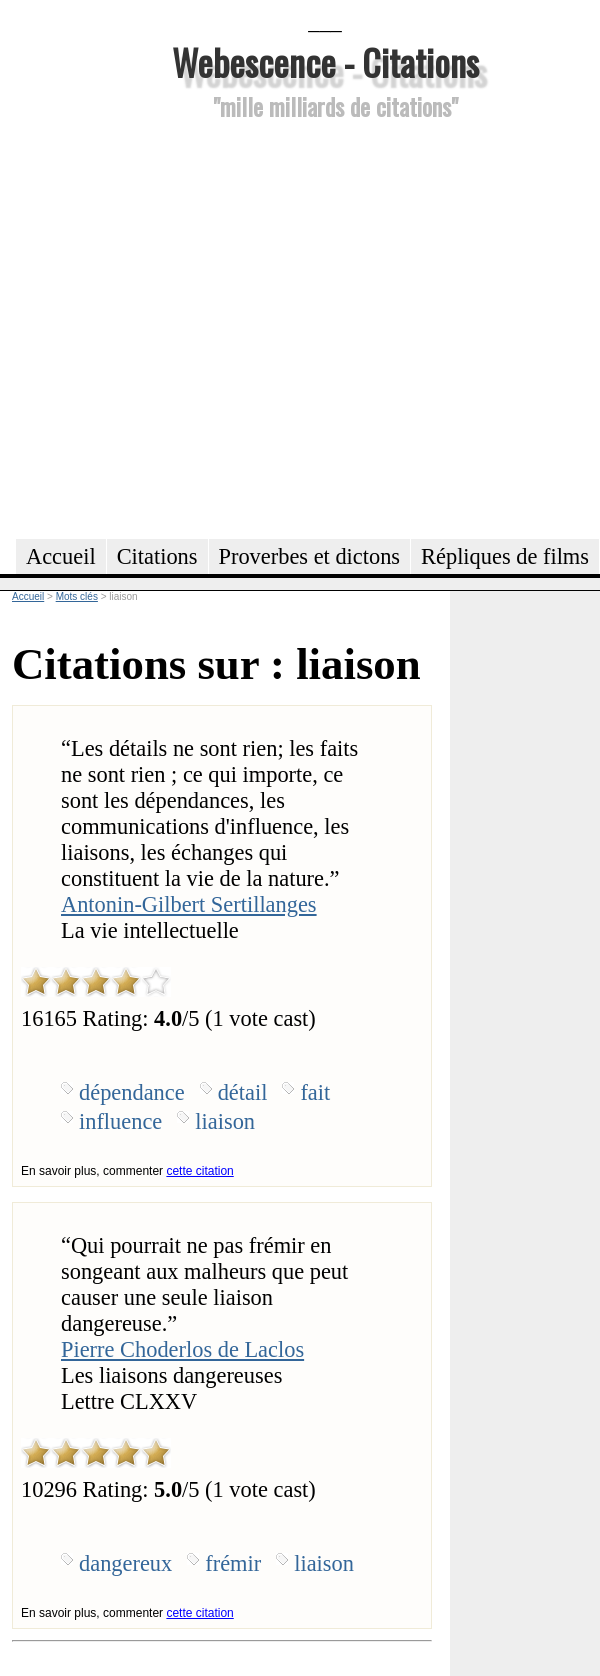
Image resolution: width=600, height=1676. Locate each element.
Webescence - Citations (325, 61)
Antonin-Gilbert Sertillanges (189, 904)
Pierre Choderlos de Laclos (182, 1349)
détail (243, 1092)
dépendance (132, 1092)
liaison (225, 1121)
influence (120, 1121)
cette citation (199, 1171)
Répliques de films (505, 556)
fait (315, 1092)
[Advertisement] (187, 326)
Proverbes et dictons (310, 556)
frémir (233, 1563)
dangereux (125, 1563)
